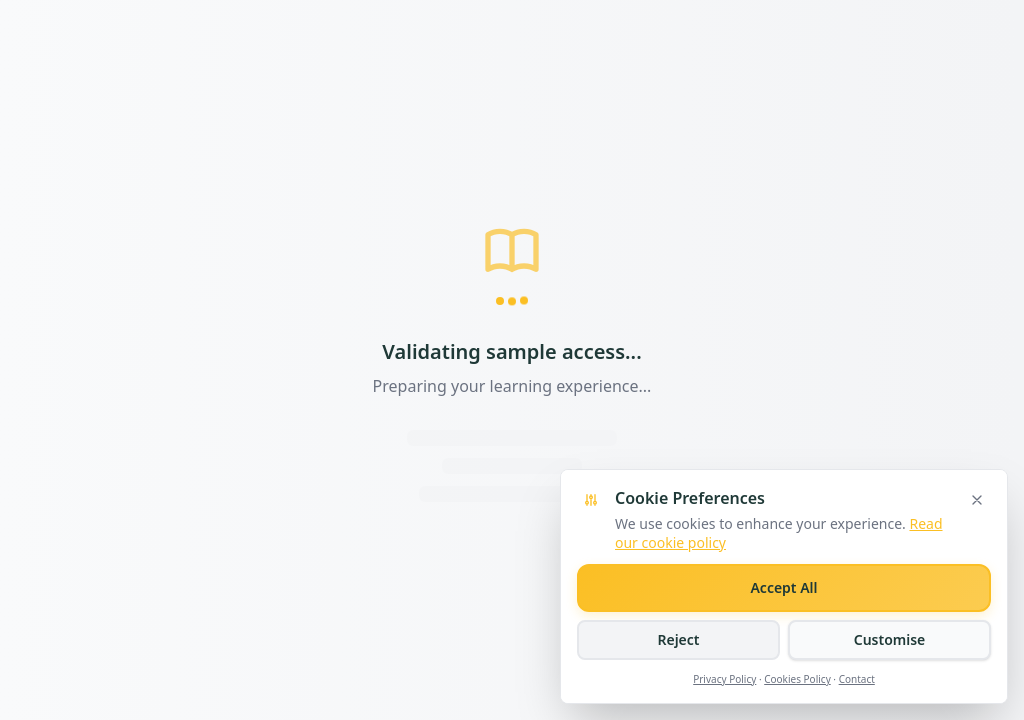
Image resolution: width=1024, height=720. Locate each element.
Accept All (783, 587)
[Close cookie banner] (977, 500)
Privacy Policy (724, 679)
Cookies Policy (797, 679)
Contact (857, 679)
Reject (678, 639)
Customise (890, 639)
